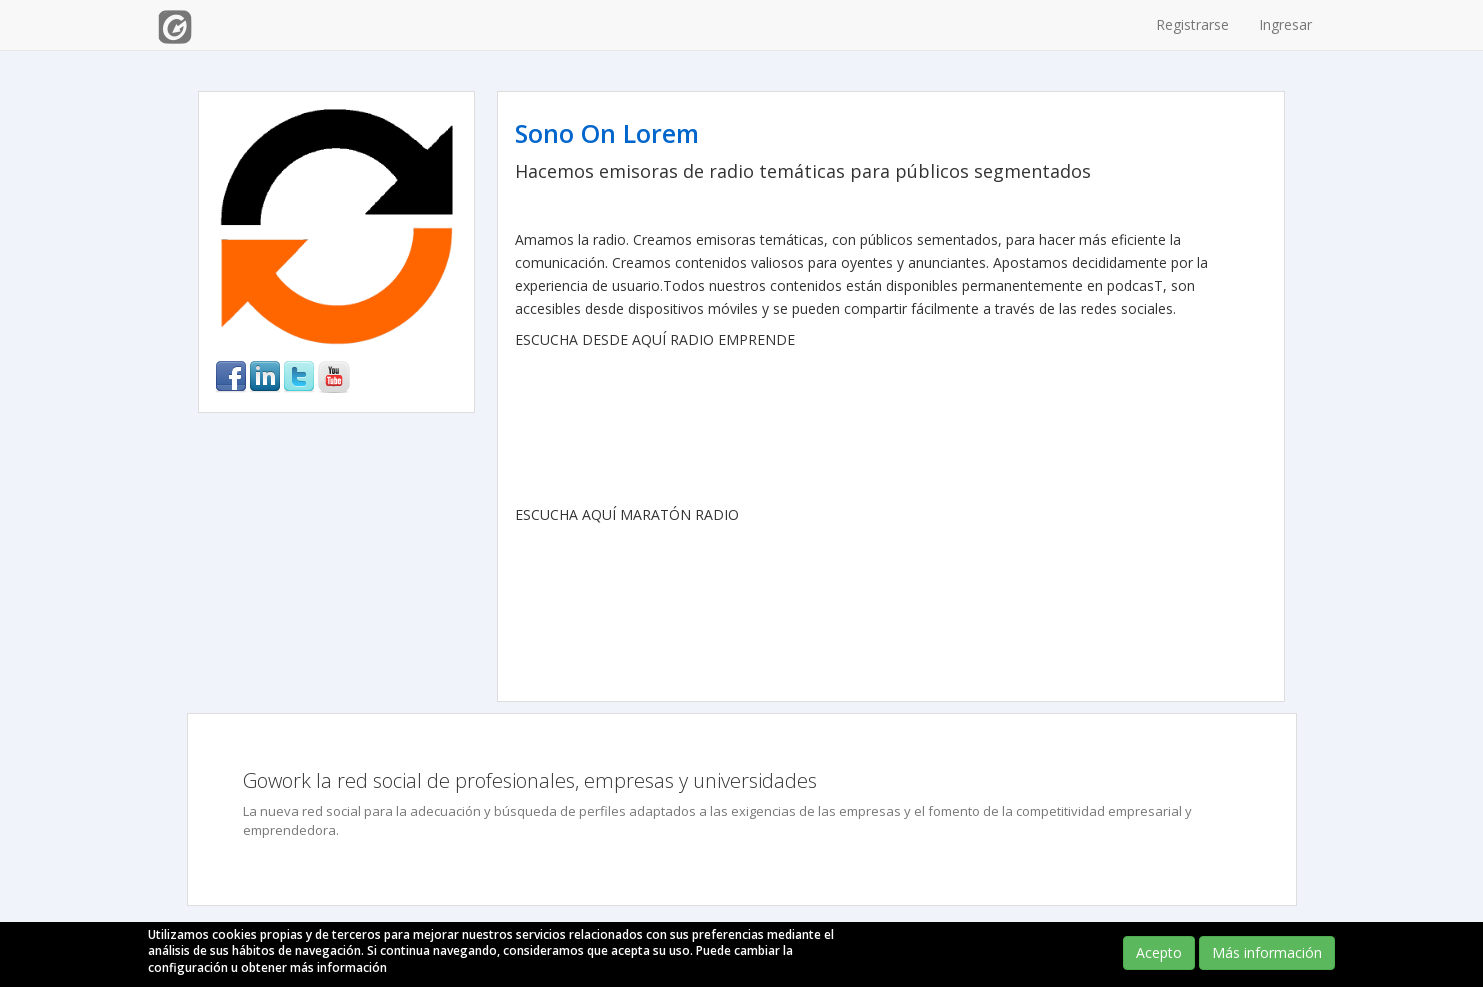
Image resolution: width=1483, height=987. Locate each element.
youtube (334, 377)
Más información (1267, 952)
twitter (299, 377)
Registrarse (1192, 24)
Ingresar (1285, 24)
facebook (231, 377)
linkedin (265, 377)
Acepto (1159, 952)
